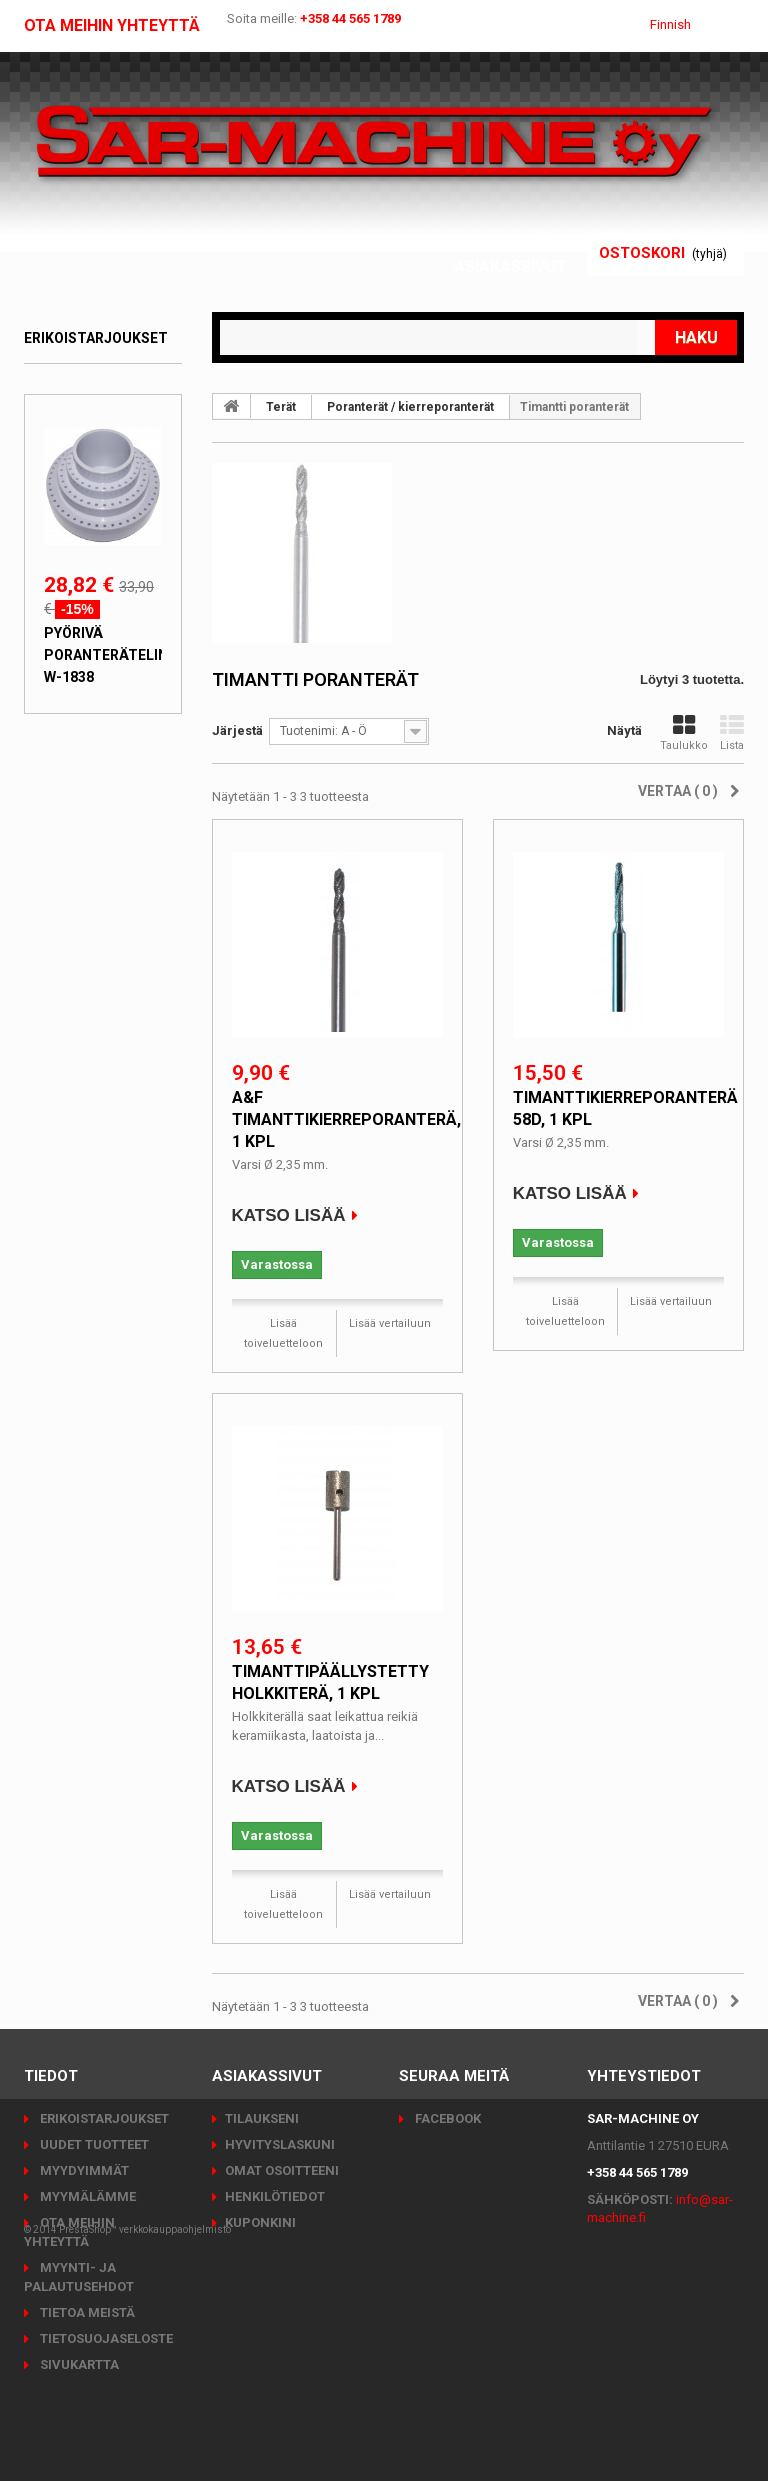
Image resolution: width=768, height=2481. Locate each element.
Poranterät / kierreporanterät (410, 407)
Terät (281, 407)
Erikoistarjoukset (96, 338)
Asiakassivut (510, 266)
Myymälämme (86, 2196)
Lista (732, 733)
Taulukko (684, 733)
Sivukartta (78, 2364)
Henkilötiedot (275, 2196)
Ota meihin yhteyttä (112, 26)
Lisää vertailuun (390, 1323)
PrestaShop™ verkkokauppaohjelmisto (145, 2425)
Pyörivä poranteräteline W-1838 (110, 655)
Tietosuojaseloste (105, 2338)
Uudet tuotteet (93, 2144)
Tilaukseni (262, 2118)
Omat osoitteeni (282, 2170)
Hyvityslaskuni (280, 2144)
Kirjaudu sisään (498, 242)
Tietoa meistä (86, 2312)
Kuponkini (260, 2222)
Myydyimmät (83, 2170)
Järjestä (237, 730)
